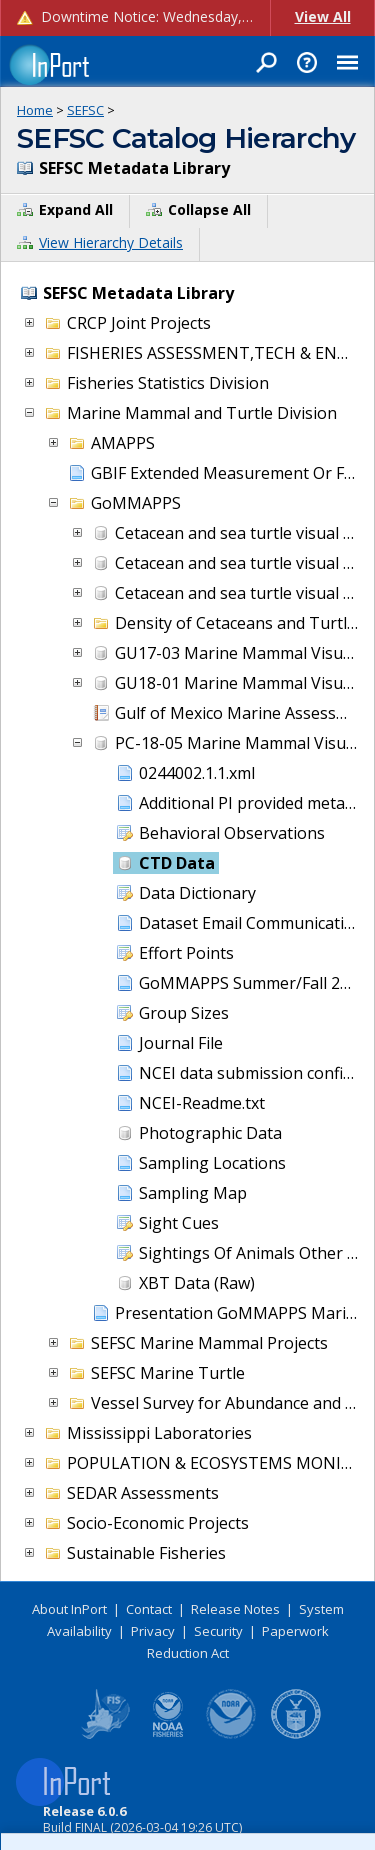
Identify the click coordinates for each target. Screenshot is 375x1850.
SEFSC (85, 110)
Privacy (153, 1631)
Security (218, 1631)
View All (323, 16)
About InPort (69, 1609)
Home (35, 110)
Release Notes (235, 1609)
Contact (149, 1609)
